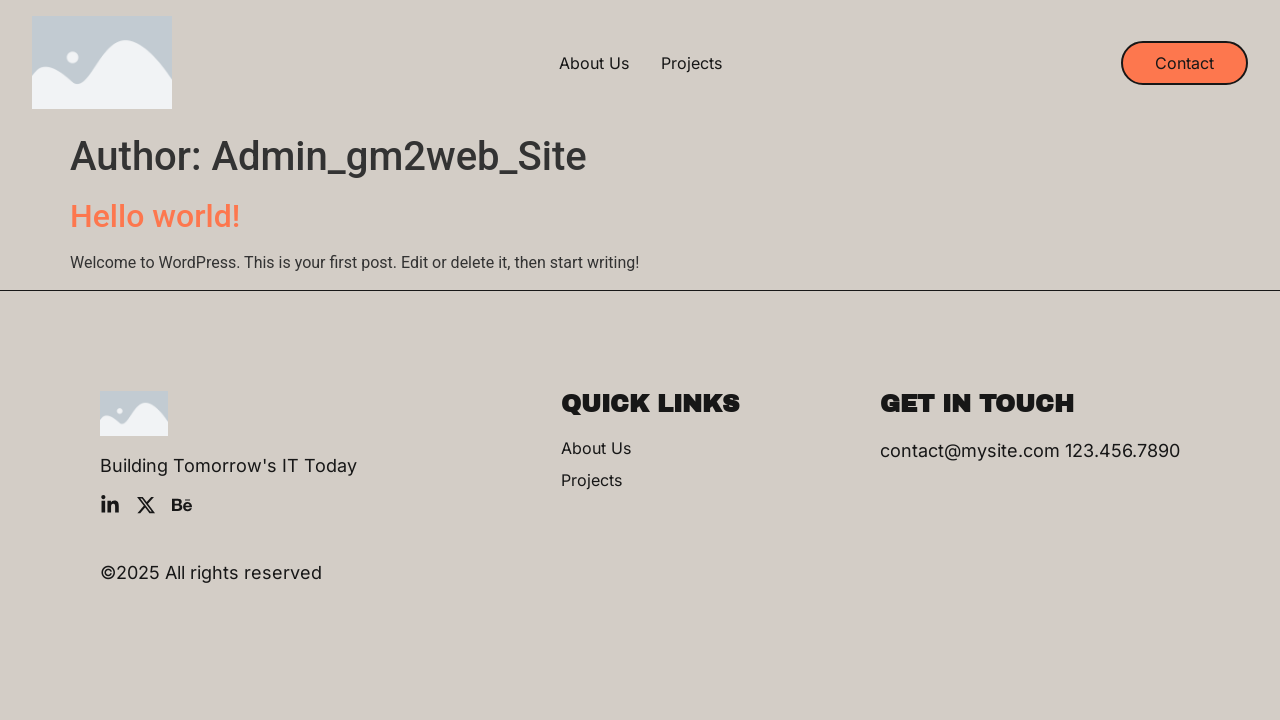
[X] (146, 505)
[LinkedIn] (110, 505)
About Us (594, 63)
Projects (691, 63)
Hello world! (155, 216)
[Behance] (182, 505)
